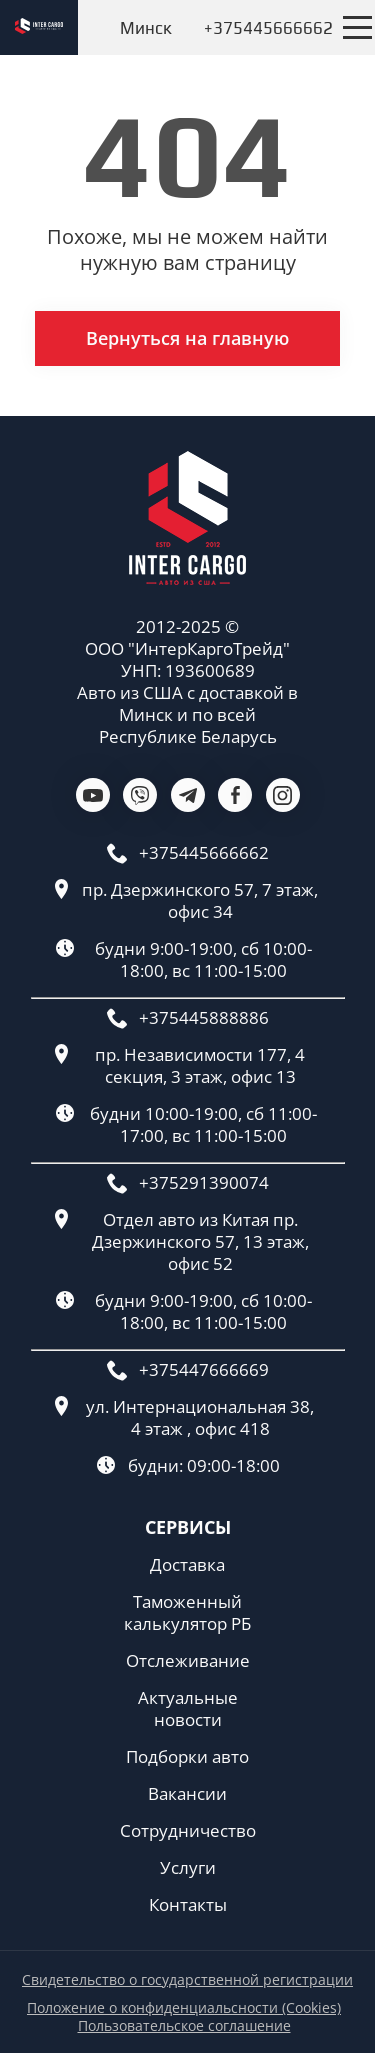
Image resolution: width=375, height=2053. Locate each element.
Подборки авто (187, 1757)
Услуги (188, 1868)
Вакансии (187, 1794)
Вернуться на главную (187, 338)
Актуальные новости (188, 1709)
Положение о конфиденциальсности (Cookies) (184, 2008)
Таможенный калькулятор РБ (187, 1613)
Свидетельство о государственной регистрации (187, 1980)
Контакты (188, 1905)
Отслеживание (188, 1661)
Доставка (187, 1565)
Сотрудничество (188, 1831)
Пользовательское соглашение (184, 2026)
